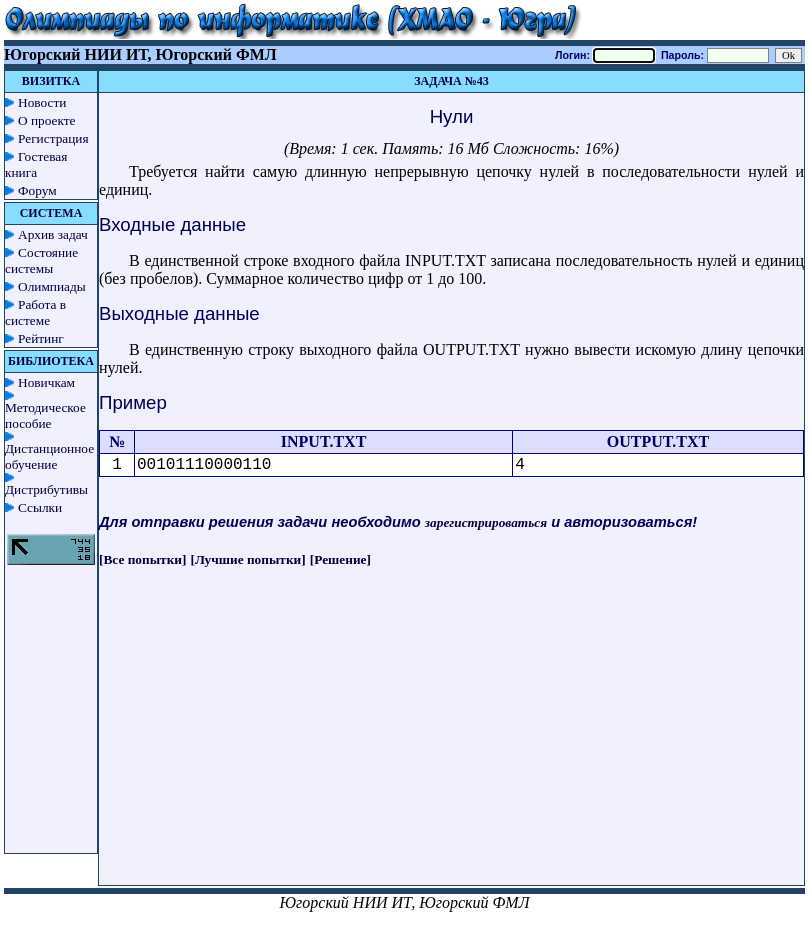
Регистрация (53, 138)
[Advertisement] (451, 745)
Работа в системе (35, 312)
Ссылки (40, 507)
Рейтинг (41, 338)
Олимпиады (52, 286)
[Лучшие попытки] (248, 559)
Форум (37, 190)
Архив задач (53, 234)
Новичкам (46, 382)
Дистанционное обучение (49, 456)
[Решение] (340, 559)
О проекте (47, 120)
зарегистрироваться (486, 522)
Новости (42, 102)
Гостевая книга (36, 164)
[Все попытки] (142, 559)
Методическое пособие (45, 415)
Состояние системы (41, 260)
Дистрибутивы (46, 489)
